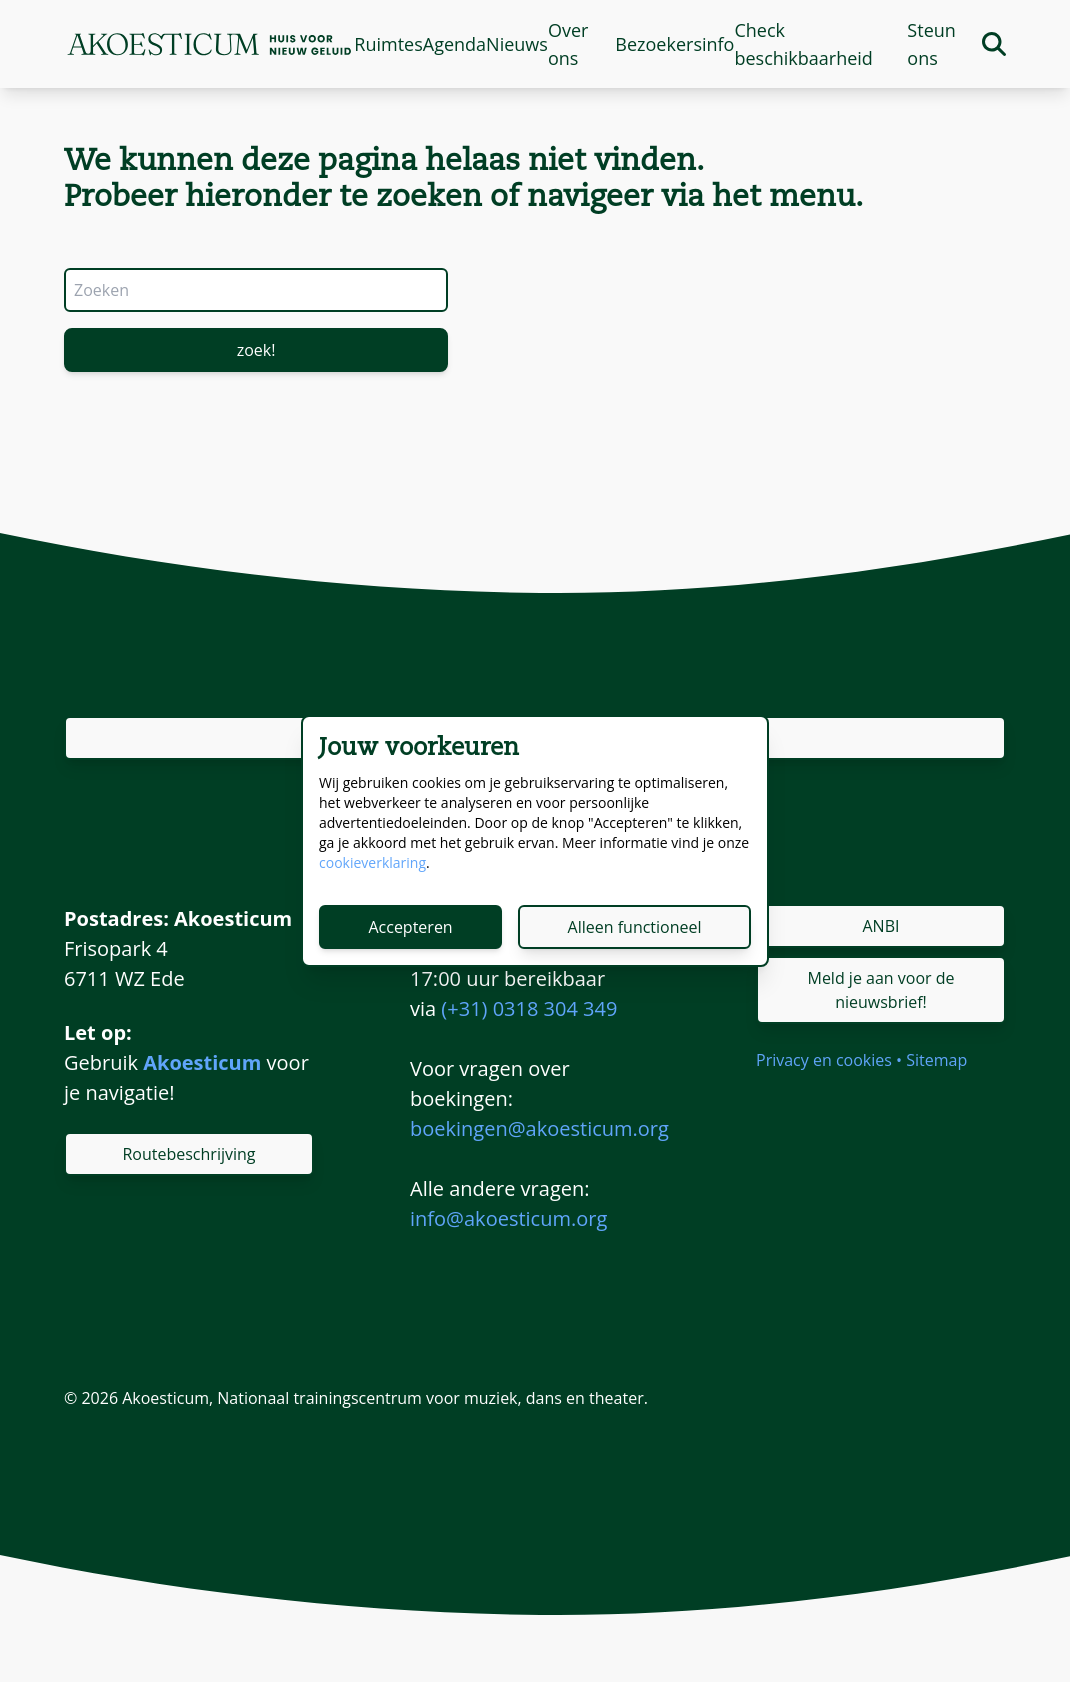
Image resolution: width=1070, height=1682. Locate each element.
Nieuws (517, 44)
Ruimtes (388, 44)
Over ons (568, 44)
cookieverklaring (372, 862)
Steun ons (931, 44)
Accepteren (410, 927)
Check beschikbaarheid (803, 44)
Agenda (454, 44)
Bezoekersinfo (674, 44)
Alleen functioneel (635, 927)
